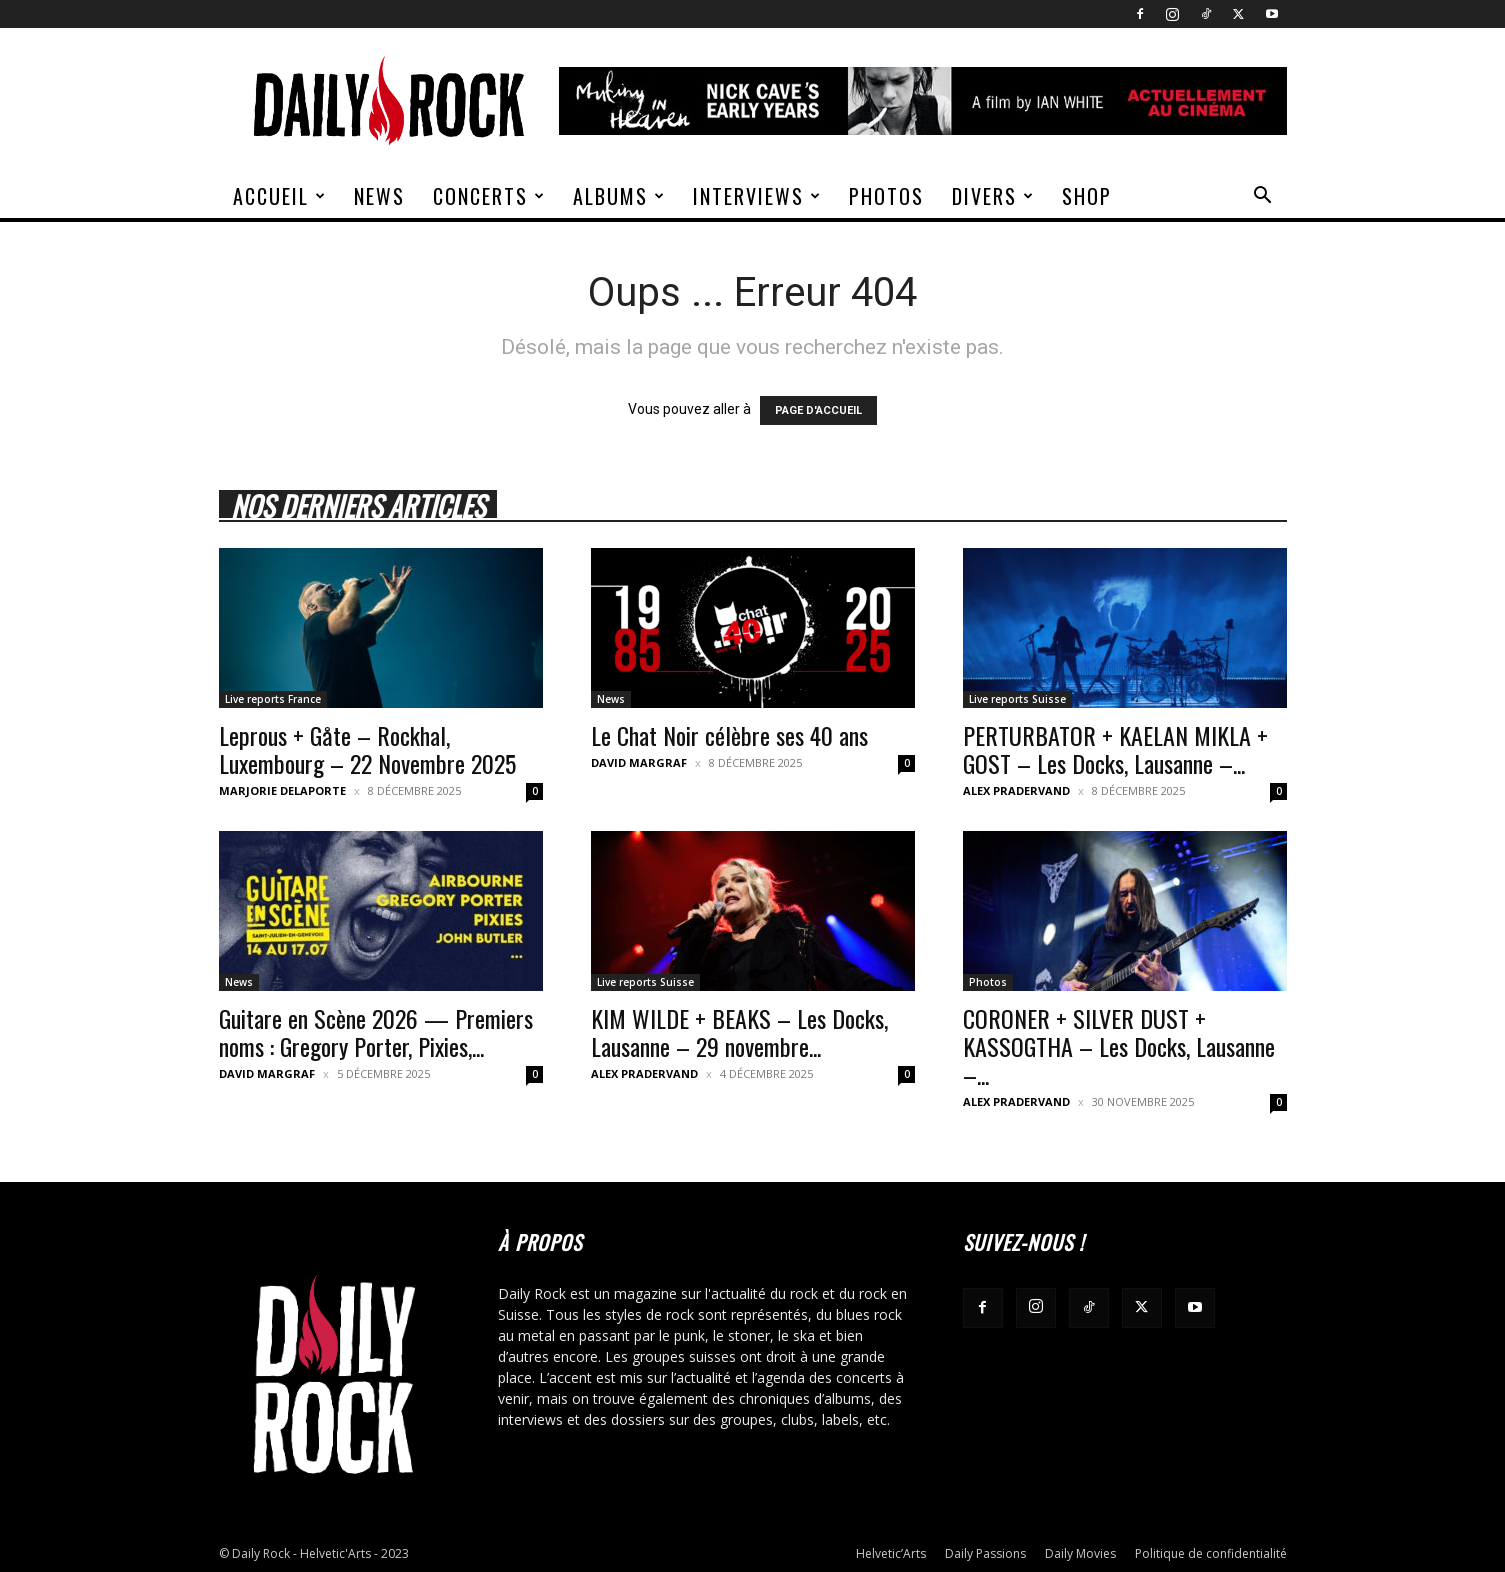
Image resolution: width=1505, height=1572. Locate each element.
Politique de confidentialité (1211, 1553)
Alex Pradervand (1016, 790)
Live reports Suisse (1017, 699)
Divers (993, 196)
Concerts (489, 196)
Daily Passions (985, 1553)
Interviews (757, 196)
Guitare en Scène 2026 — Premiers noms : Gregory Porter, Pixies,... (376, 1032)
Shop (1087, 196)
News (379, 196)
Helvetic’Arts (891, 1553)
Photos (886, 196)
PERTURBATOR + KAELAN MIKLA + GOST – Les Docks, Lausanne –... (1115, 749)
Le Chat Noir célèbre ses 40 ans (729, 735)
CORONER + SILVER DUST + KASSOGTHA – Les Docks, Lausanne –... (1119, 1046)
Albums (619, 196)
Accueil (280, 196)
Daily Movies (1080, 1553)
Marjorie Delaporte (282, 790)
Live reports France (273, 699)
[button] (1263, 197)
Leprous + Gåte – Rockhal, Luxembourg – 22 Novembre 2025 (367, 749)
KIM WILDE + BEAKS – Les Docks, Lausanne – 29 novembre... (739, 1032)
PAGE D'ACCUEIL (818, 410)
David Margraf (639, 762)
